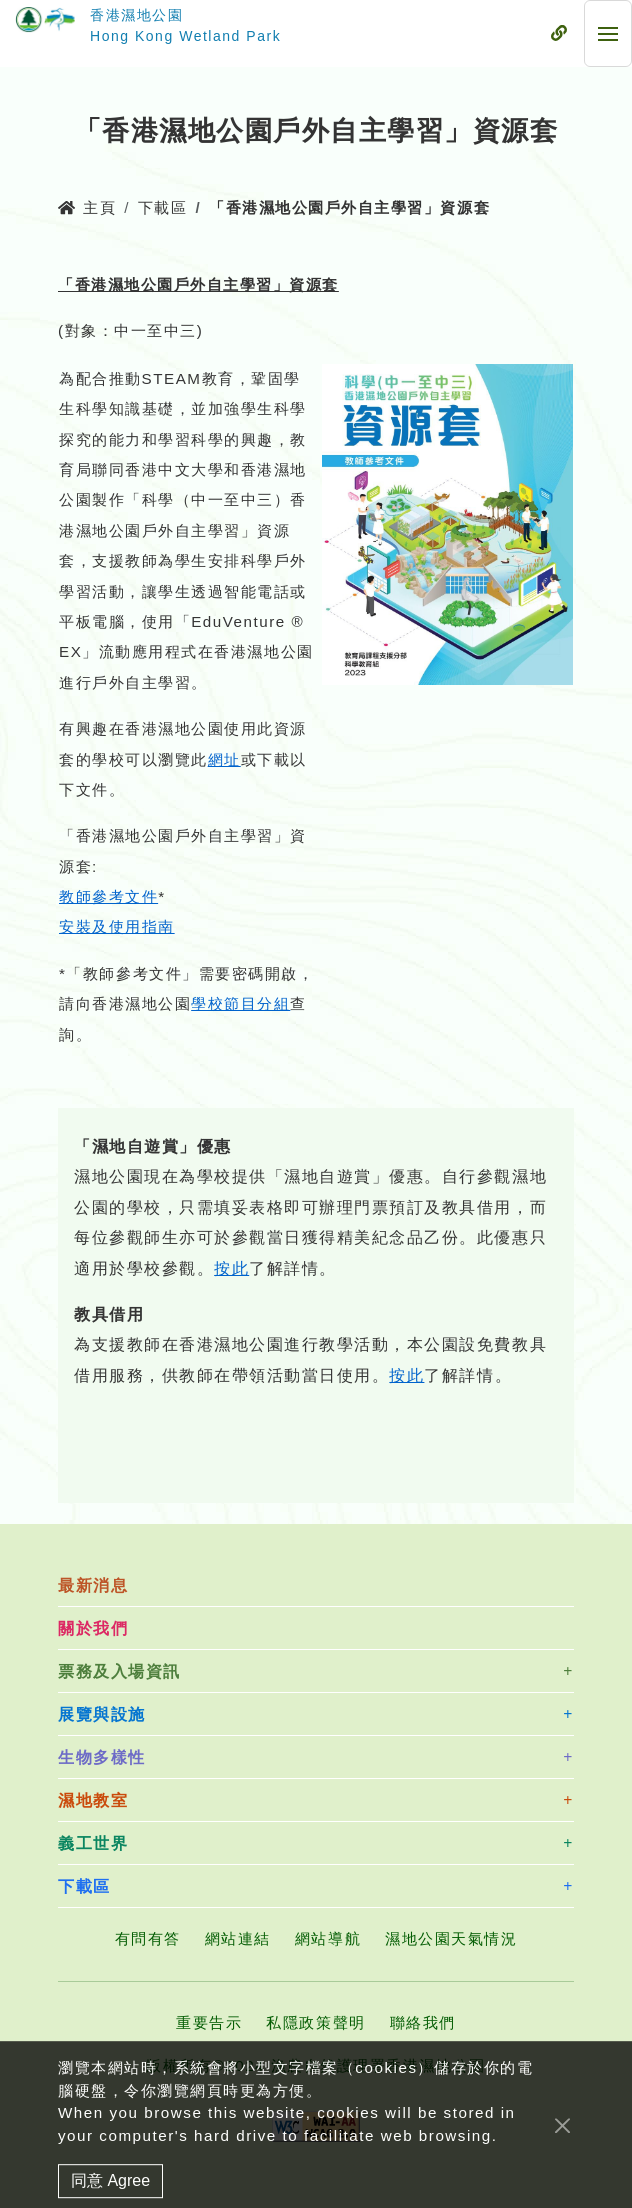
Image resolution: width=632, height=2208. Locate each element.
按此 (231, 1268)
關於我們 (93, 1628)
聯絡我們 (423, 2022)
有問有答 (148, 1938)
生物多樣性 (102, 1757)
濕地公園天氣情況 (451, 1938)
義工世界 (93, 1843)
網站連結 (238, 1938)
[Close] (562, 2145)
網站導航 (328, 1938)
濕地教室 (93, 1800)
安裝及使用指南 (117, 926)
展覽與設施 (102, 1714)
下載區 (163, 207)
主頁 (87, 207)
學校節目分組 (240, 1003)
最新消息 (93, 1585)
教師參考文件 (108, 896)
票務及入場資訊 (119, 1671)
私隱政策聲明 (315, 2022)
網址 (224, 759)
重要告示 (209, 2022)
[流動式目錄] (559, 34)
